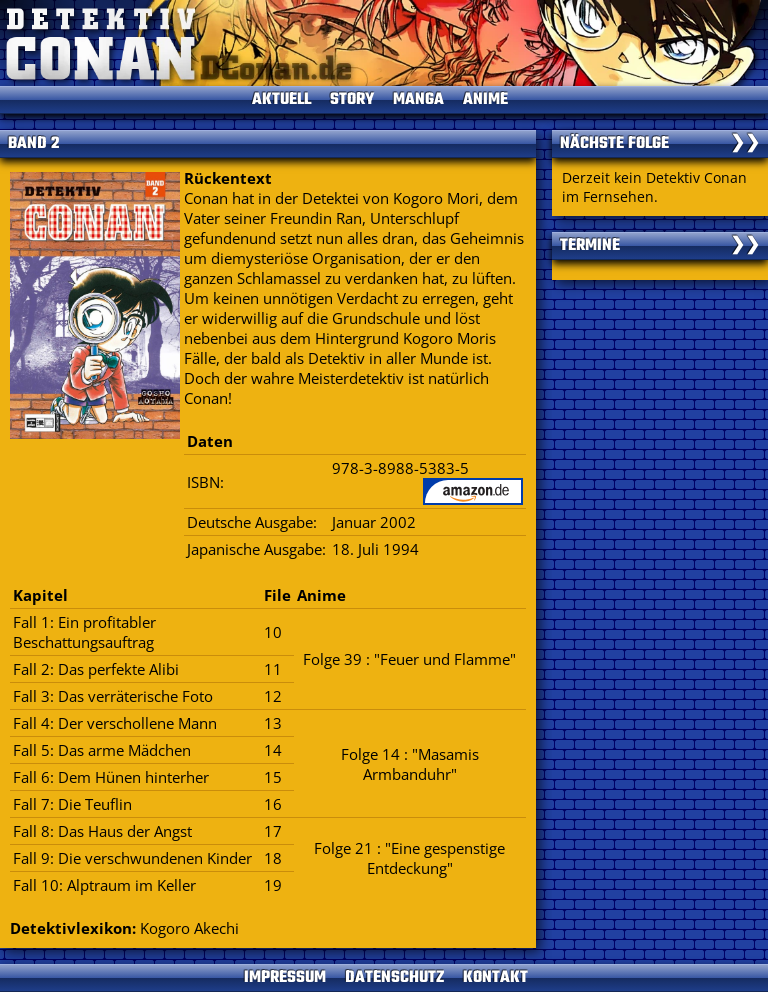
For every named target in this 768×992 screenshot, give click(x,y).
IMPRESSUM (285, 978)
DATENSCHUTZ (394, 978)
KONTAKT (495, 978)
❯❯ (745, 144)
